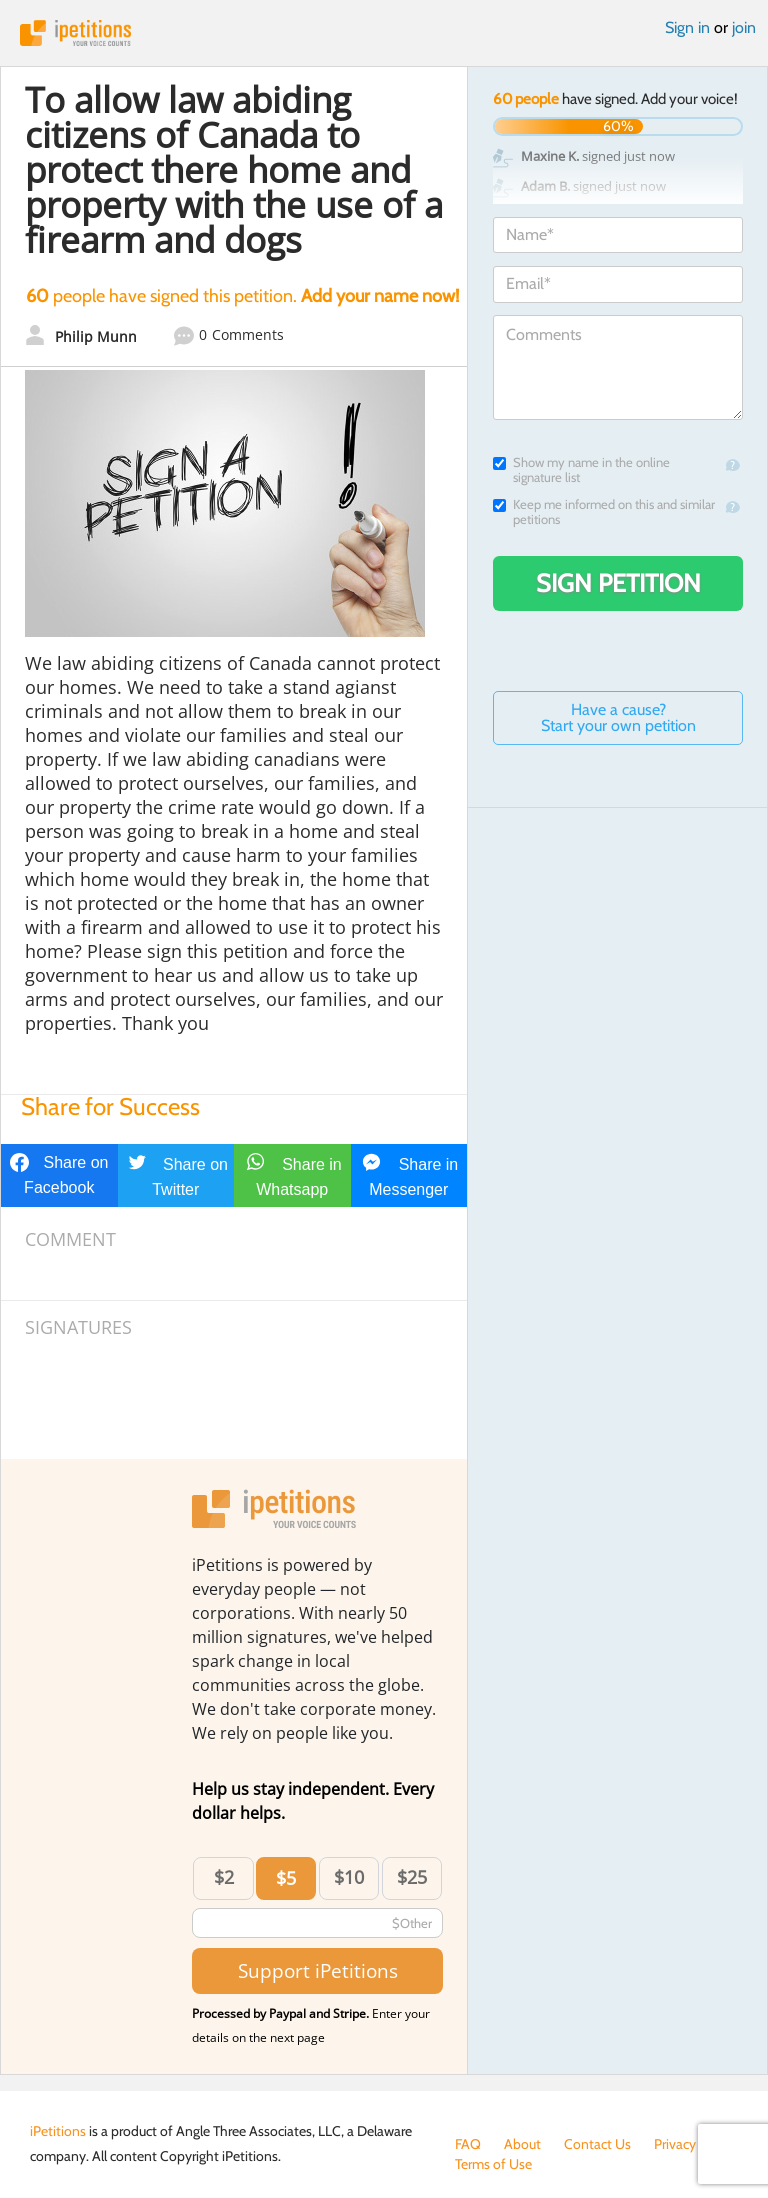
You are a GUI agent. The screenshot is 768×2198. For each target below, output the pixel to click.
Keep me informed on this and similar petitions (604, 512)
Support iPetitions (318, 1970)
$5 (286, 1878)
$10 (349, 1877)
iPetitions (384, 33)
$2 (224, 1877)
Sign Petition (618, 583)
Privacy (675, 2144)
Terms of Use (493, 2164)
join (744, 27)
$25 (412, 1877)
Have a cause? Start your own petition (618, 717)
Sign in (687, 27)
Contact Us (597, 2144)
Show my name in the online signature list (581, 470)
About (522, 2144)
